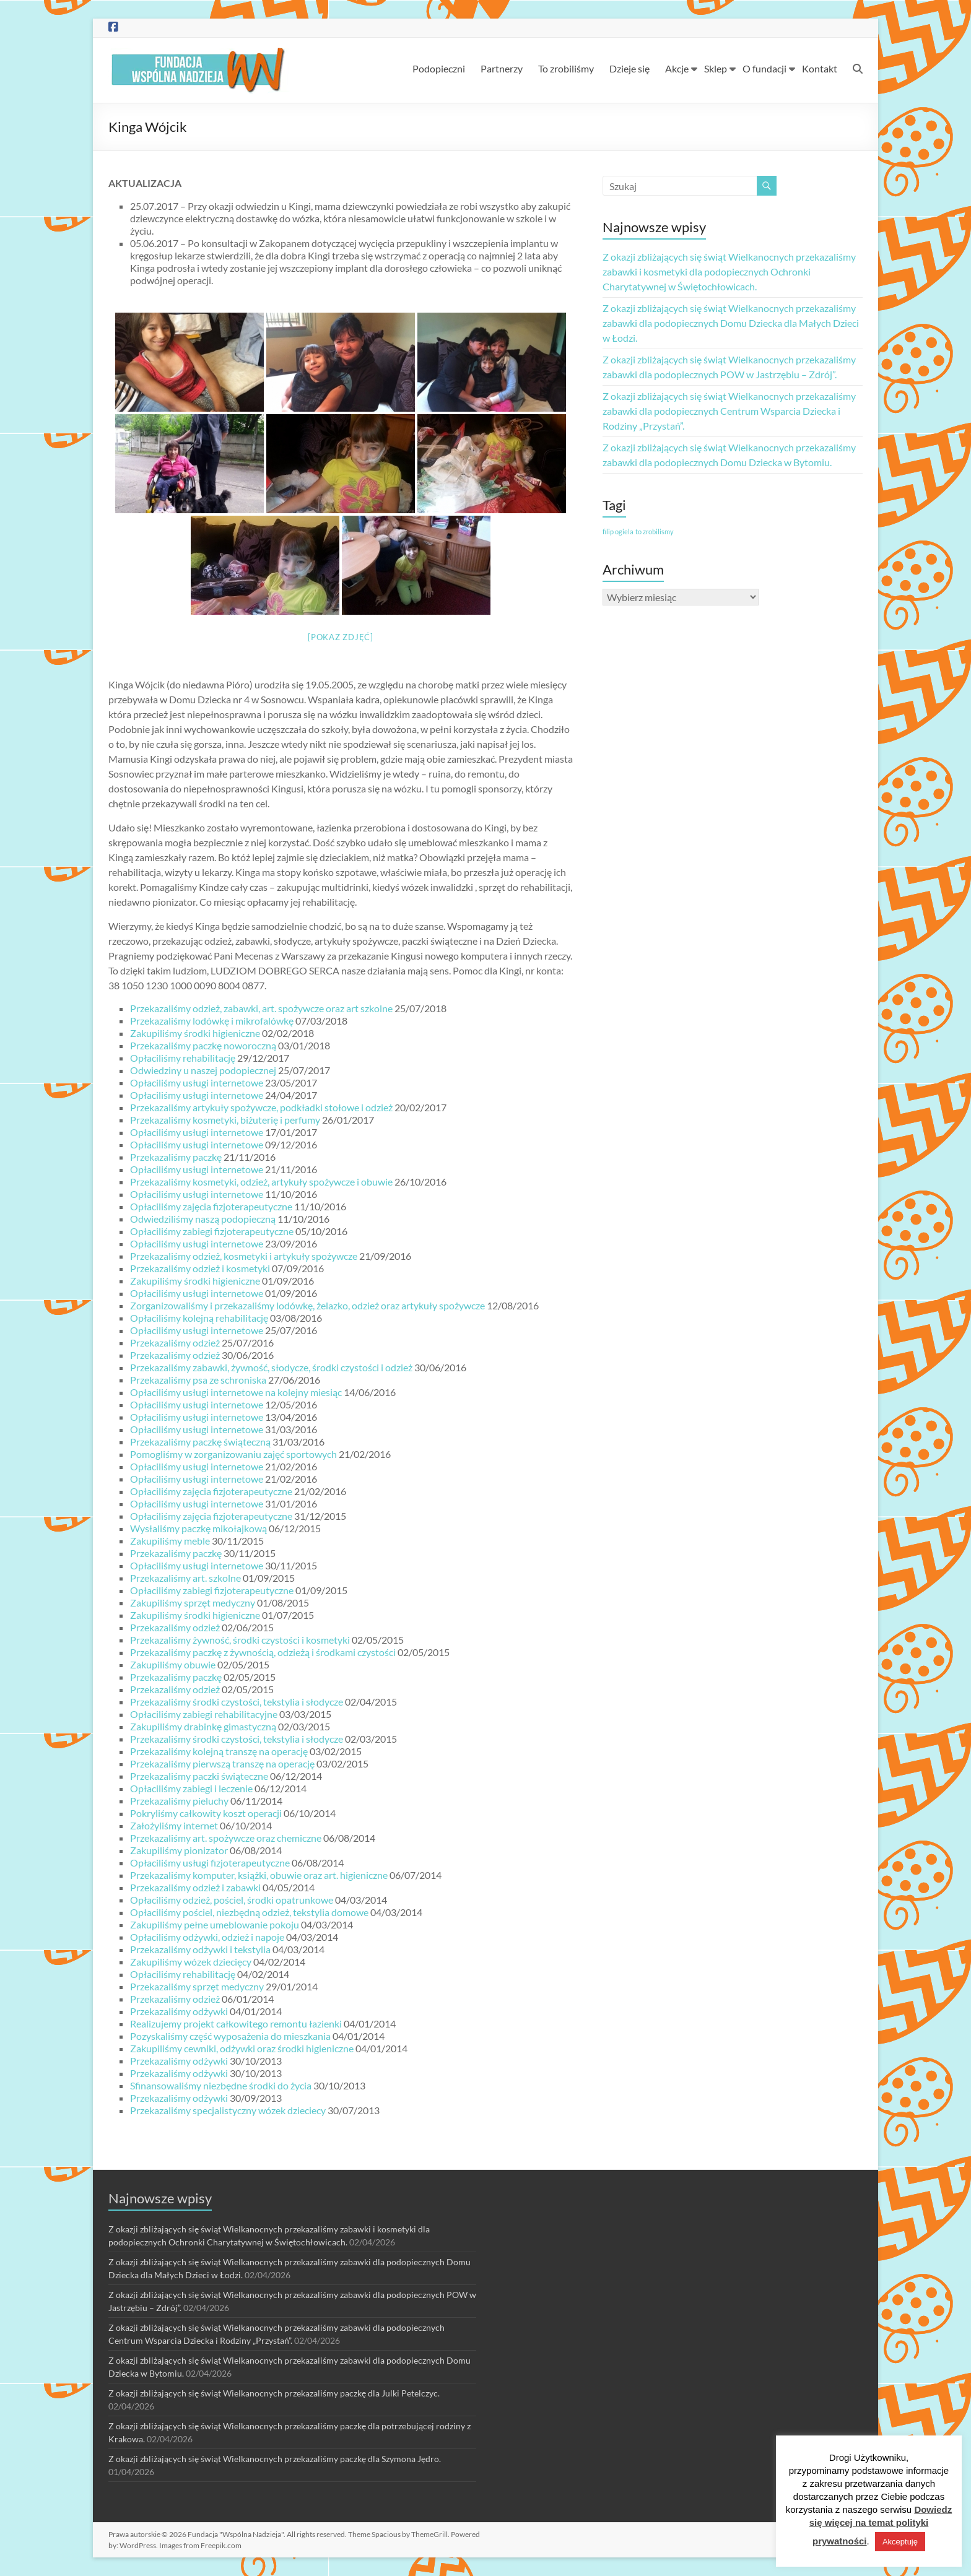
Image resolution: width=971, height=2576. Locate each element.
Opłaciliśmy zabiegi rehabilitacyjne (203, 1714)
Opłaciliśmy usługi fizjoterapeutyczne (210, 1862)
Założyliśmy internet (174, 1825)
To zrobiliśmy (566, 68)
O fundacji (764, 68)
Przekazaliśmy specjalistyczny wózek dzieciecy (228, 2110)
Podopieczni (438, 68)
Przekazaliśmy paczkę (176, 1157)
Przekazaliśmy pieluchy (179, 1800)
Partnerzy (502, 68)
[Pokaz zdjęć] (340, 637)
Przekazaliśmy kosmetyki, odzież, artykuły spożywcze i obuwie (261, 1181)
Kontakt (819, 68)
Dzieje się (629, 68)
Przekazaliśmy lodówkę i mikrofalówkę (212, 1020)
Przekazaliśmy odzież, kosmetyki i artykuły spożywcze (243, 1256)
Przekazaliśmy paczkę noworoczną (203, 1045)
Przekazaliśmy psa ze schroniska (198, 1380)
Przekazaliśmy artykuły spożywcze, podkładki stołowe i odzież (261, 1107)
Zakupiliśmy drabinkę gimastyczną (203, 1726)
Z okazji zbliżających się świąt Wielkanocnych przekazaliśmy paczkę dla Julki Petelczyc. (274, 2393)
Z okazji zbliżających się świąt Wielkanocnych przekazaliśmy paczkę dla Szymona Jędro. (274, 2458)
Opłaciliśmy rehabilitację (182, 1058)
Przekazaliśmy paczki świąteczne (199, 1776)
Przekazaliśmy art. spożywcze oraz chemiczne (225, 1838)
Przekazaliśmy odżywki (179, 2011)
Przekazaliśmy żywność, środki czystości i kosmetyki (240, 1640)
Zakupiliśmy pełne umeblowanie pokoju (214, 1924)
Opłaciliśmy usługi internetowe (196, 1082)
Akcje (677, 68)
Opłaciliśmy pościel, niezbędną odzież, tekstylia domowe (249, 1912)
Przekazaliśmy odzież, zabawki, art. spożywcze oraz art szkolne (261, 1008)
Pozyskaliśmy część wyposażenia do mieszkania (230, 2036)
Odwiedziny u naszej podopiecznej (203, 1070)
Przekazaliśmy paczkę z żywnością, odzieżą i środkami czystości (263, 1652)
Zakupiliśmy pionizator (179, 1850)
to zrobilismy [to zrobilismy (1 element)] (654, 531)
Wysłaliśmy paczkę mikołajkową (198, 1528)
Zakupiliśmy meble (170, 1540)
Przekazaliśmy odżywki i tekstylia (200, 1949)
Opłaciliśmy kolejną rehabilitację (199, 1318)
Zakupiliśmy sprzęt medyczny (192, 1602)
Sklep (715, 68)
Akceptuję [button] (900, 2541)
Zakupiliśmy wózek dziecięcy (190, 1961)
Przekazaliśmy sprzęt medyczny (197, 1986)
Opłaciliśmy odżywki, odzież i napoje (207, 1937)
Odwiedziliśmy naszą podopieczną (203, 1219)
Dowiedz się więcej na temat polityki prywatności (880, 2525)
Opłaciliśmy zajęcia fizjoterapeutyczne (211, 1206)
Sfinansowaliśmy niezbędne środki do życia (220, 2085)
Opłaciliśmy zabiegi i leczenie (191, 1788)
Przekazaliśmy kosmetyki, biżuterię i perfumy (225, 1119)
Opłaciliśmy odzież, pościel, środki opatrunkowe (231, 1900)
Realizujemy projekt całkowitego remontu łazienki (236, 2023)
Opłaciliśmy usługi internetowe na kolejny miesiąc (236, 1392)
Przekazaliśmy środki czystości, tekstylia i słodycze (236, 1701)
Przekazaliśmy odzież (175, 1342)
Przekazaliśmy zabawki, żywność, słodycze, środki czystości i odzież (271, 1367)
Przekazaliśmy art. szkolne (185, 1578)
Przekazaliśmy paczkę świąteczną (200, 1441)
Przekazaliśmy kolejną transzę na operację (219, 1751)
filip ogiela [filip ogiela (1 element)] (618, 531)
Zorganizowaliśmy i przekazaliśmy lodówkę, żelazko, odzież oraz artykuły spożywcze (307, 1305)
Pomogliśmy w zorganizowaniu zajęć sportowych (233, 1454)
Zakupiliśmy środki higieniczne (195, 1033)
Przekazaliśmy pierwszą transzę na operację (222, 1763)
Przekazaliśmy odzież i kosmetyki (200, 1268)
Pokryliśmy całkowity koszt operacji (206, 1813)
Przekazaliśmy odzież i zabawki (195, 1887)
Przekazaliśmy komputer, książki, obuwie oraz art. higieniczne (259, 1875)
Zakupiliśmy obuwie (173, 1664)
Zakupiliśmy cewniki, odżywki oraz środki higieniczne (242, 2048)
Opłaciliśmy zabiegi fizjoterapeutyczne (212, 1231)
